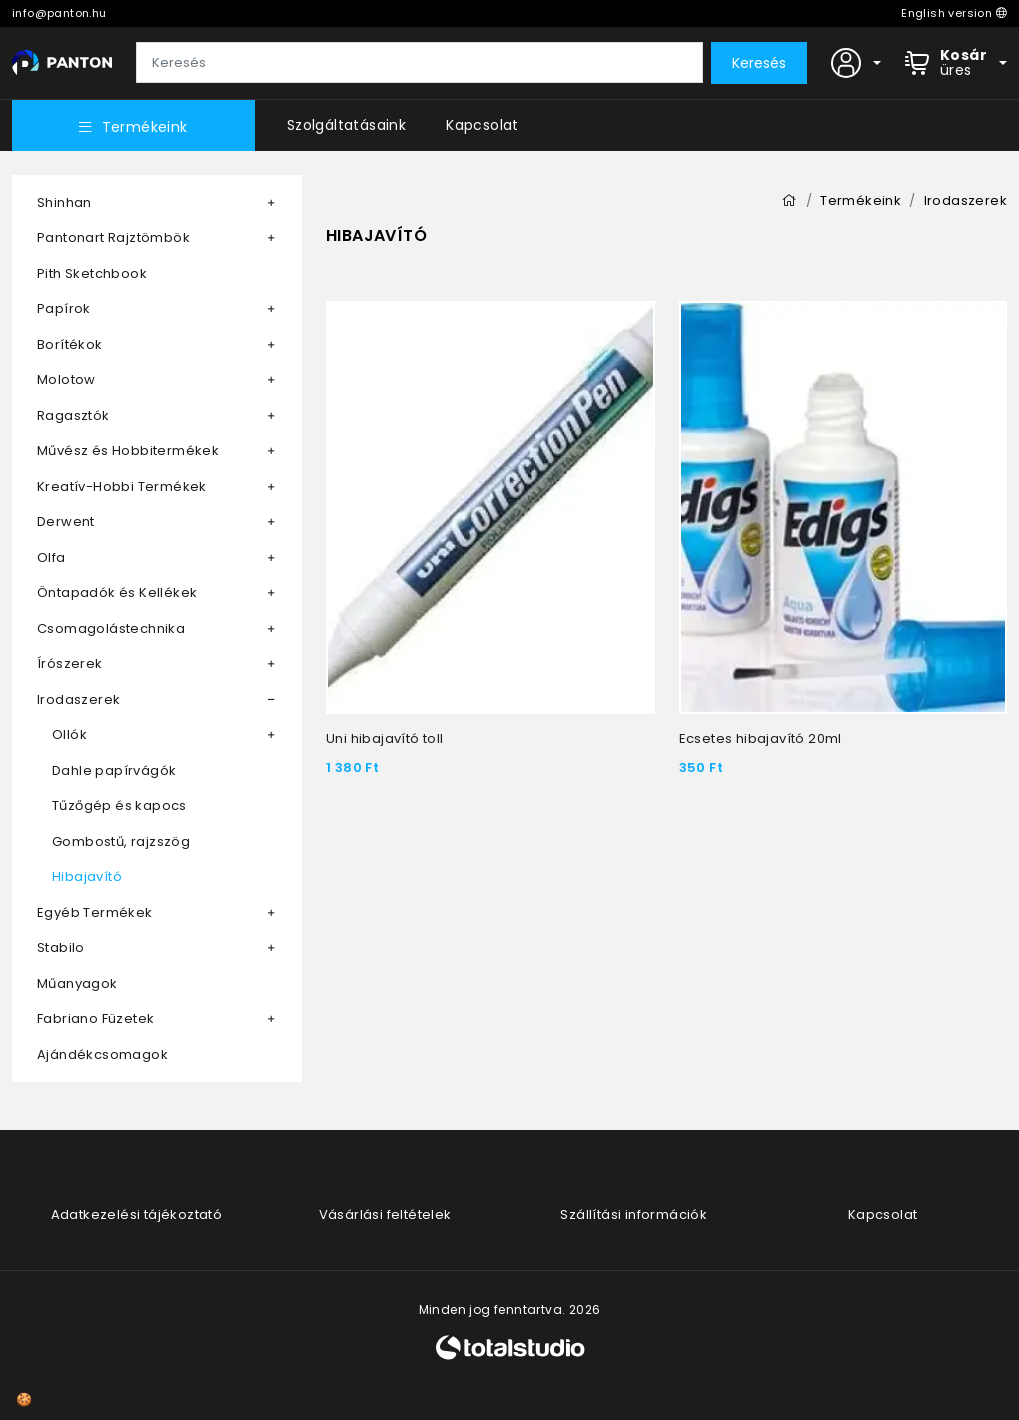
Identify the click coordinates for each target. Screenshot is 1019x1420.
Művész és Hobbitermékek (128, 450)
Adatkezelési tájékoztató (137, 1214)
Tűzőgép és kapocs (119, 805)
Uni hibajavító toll (385, 738)
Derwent (66, 521)
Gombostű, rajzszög (121, 841)
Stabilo (61, 947)
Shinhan (64, 202)
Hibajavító (87, 876)
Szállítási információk (633, 1214)
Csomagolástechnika (111, 628)
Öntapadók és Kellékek (117, 592)
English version (954, 13)
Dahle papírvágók (114, 770)
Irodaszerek (78, 699)
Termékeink (133, 127)
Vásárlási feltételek (385, 1214)
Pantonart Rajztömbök (113, 237)
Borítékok (70, 344)
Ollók (69, 734)
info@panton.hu (59, 13)
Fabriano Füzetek (95, 1018)
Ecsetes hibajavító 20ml (760, 738)
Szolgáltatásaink (346, 125)
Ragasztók (73, 415)
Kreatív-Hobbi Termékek (122, 486)
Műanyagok (77, 983)
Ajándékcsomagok (102, 1054)
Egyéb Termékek (95, 912)
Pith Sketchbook (92, 273)
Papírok (64, 308)
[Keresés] (419, 63)
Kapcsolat (482, 125)
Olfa (51, 557)
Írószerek (70, 663)
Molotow (66, 379)
